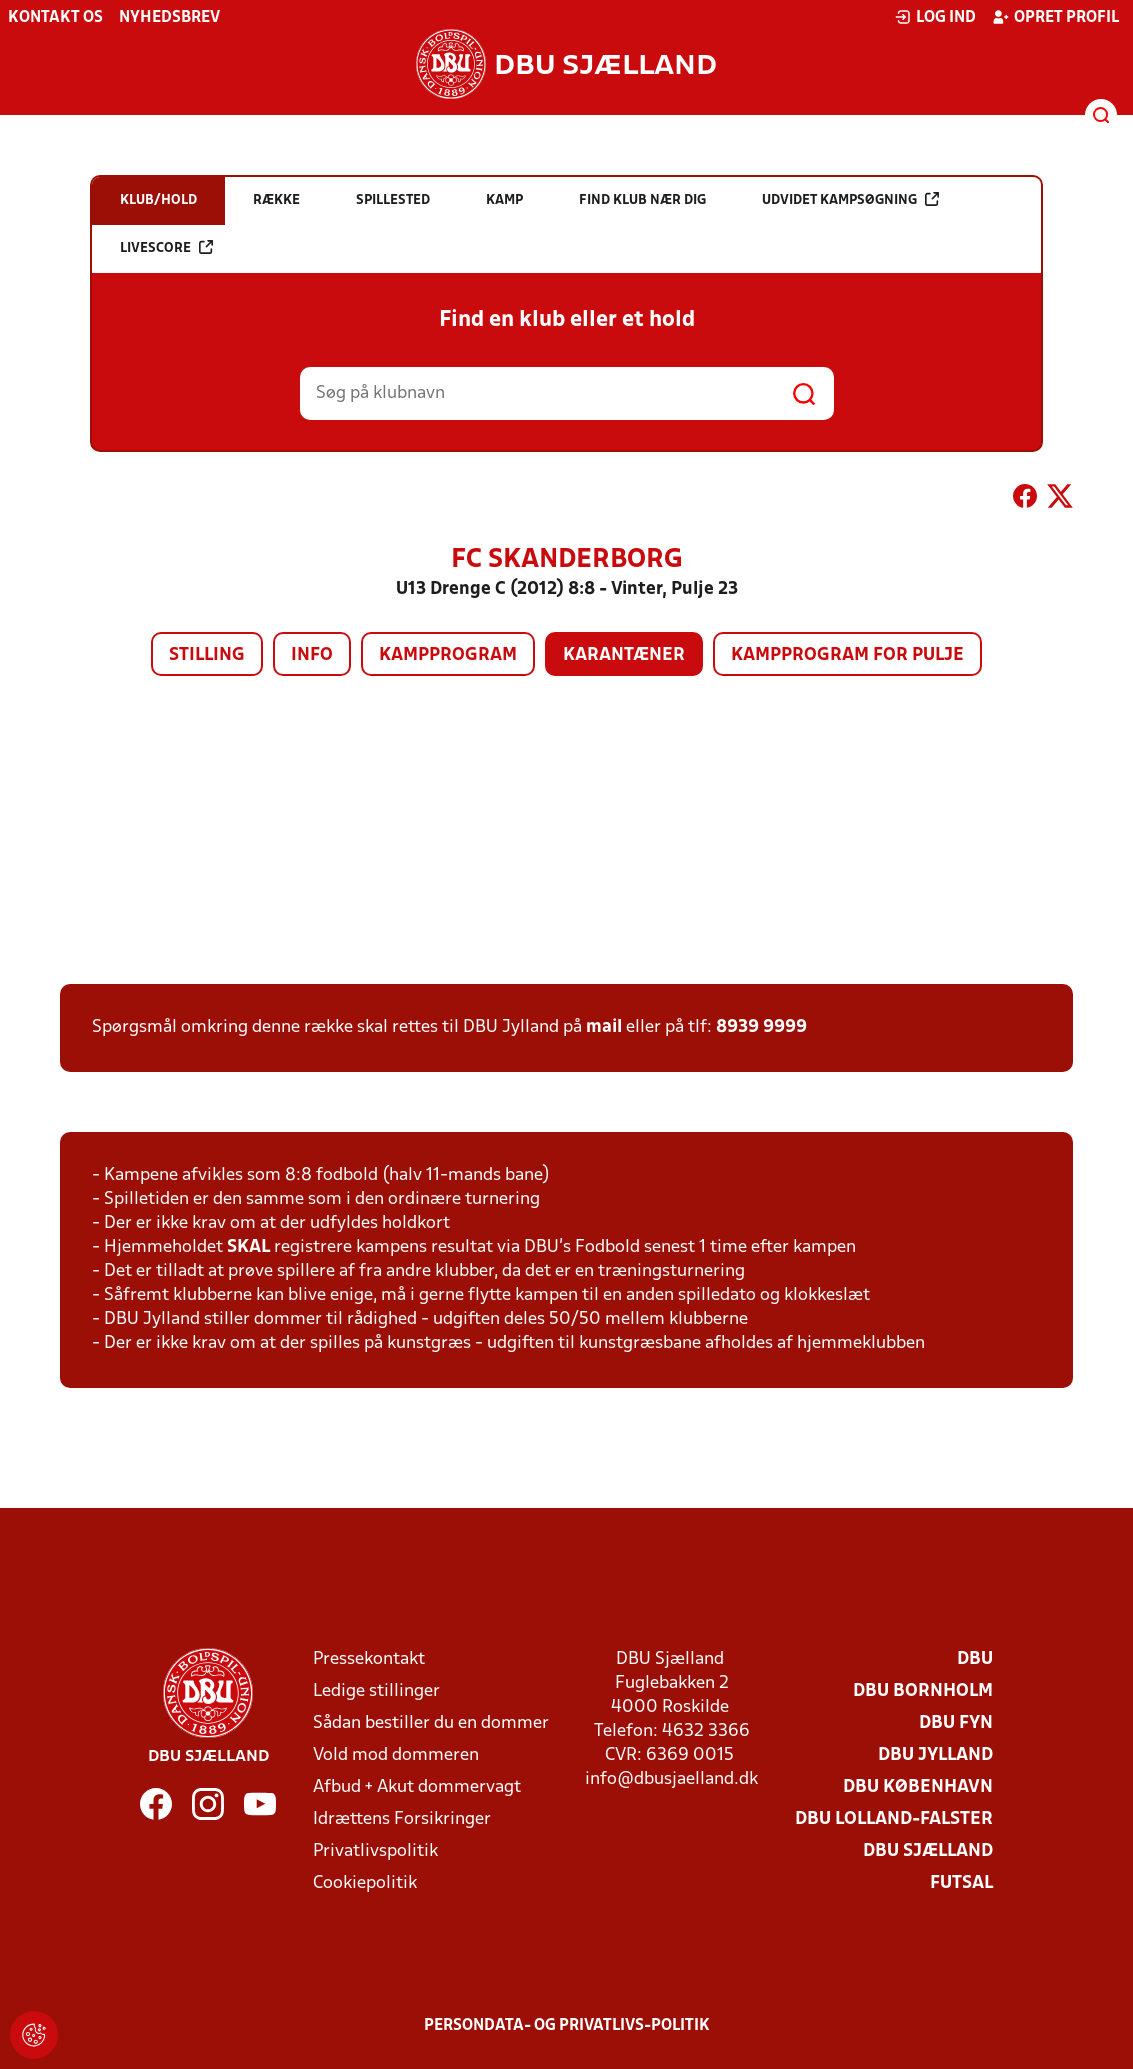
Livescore (166, 247)
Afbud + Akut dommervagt (417, 1787)
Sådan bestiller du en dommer (431, 1723)
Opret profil (1055, 17)
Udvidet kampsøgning (850, 199)
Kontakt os (55, 18)
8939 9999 (761, 1027)
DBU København (918, 1787)
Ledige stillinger (376, 1691)
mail (604, 1027)
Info (312, 655)
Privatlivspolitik (375, 1851)
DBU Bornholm (923, 1691)
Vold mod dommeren (396, 1755)
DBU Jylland (935, 1755)
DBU (975, 1659)
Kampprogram (448, 655)
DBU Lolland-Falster (894, 1819)
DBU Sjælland (928, 1851)
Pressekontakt (369, 1659)
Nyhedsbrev (169, 18)
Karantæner (624, 655)
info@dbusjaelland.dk (671, 1779)
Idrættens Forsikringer (402, 1819)
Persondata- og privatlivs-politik (567, 2026)
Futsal (961, 1883)
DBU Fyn (956, 1723)
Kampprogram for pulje (847, 655)
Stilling (207, 655)
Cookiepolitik (365, 1883)
